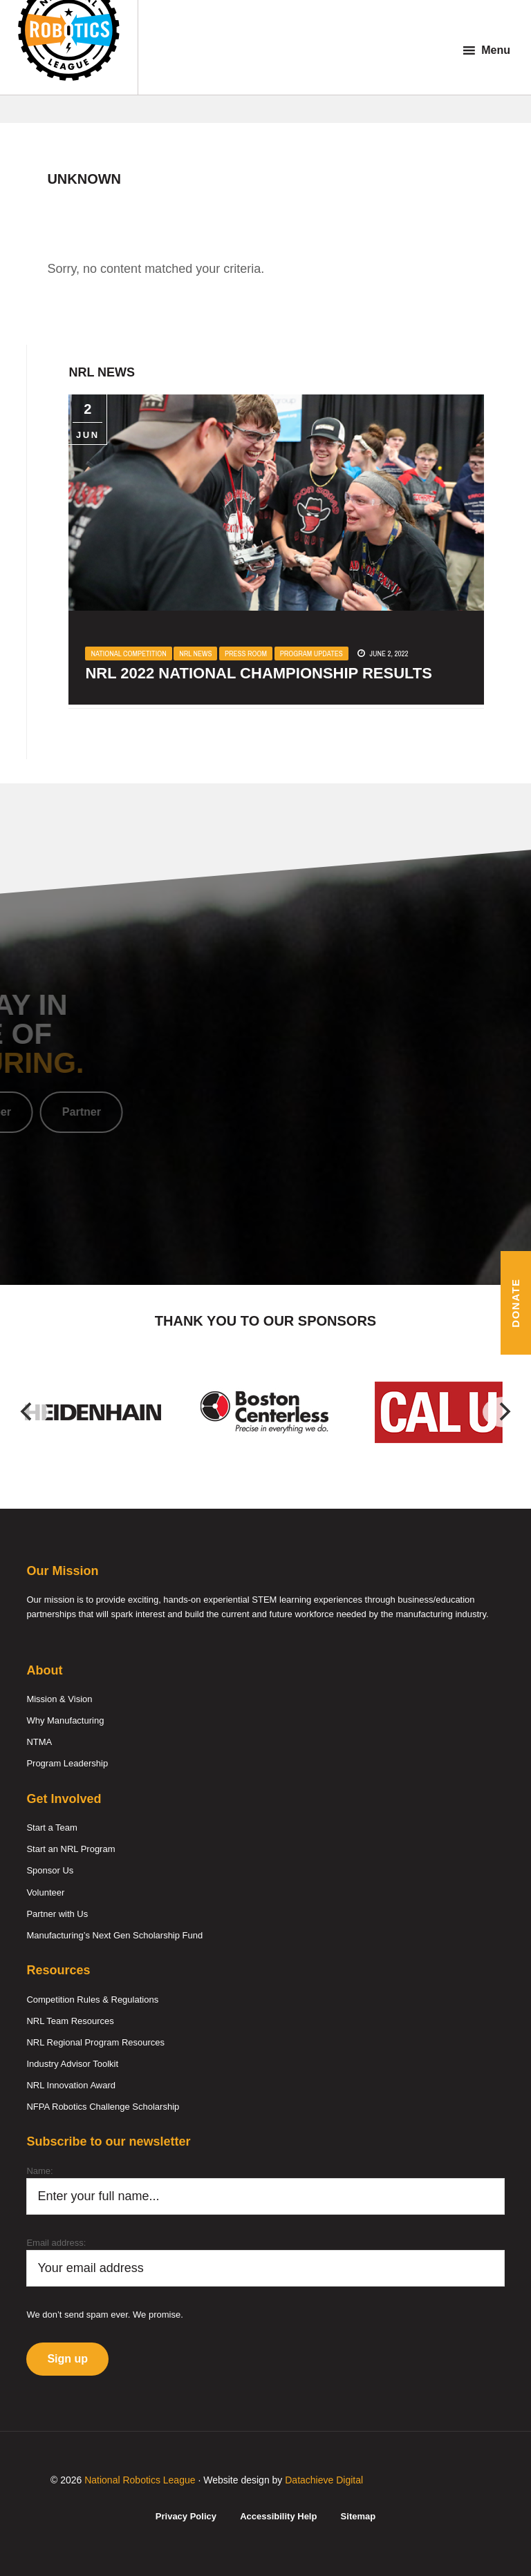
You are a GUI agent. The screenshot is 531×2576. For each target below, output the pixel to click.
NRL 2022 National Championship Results (258, 673)
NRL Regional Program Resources (95, 2042)
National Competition (128, 653)
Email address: (56, 2243)
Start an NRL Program (70, 1849)
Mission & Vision (59, 1699)
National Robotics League (139, 2480)
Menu (495, 50)
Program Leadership (67, 1763)
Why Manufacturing (65, 1720)
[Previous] (27, 1412)
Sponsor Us (49, 1870)
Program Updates (311, 653)
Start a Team (51, 1827)
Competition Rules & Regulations (92, 1999)
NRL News (195, 653)
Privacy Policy (186, 2516)
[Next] (503, 1412)
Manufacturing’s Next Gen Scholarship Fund (114, 1935)
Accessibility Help (278, 2516)
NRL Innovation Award (70, 2085)
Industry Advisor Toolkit (72, 2064)
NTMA (39, 1742)
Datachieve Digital (324, 2480)
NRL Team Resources (69, 2021)
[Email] (265, 2268)
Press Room (246, 653)
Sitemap (358, 2516)
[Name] (265, 2196)
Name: (39, 2171)
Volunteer (45, 1892)
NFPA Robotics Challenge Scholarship (102, 2106)
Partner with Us (57, 1914)
